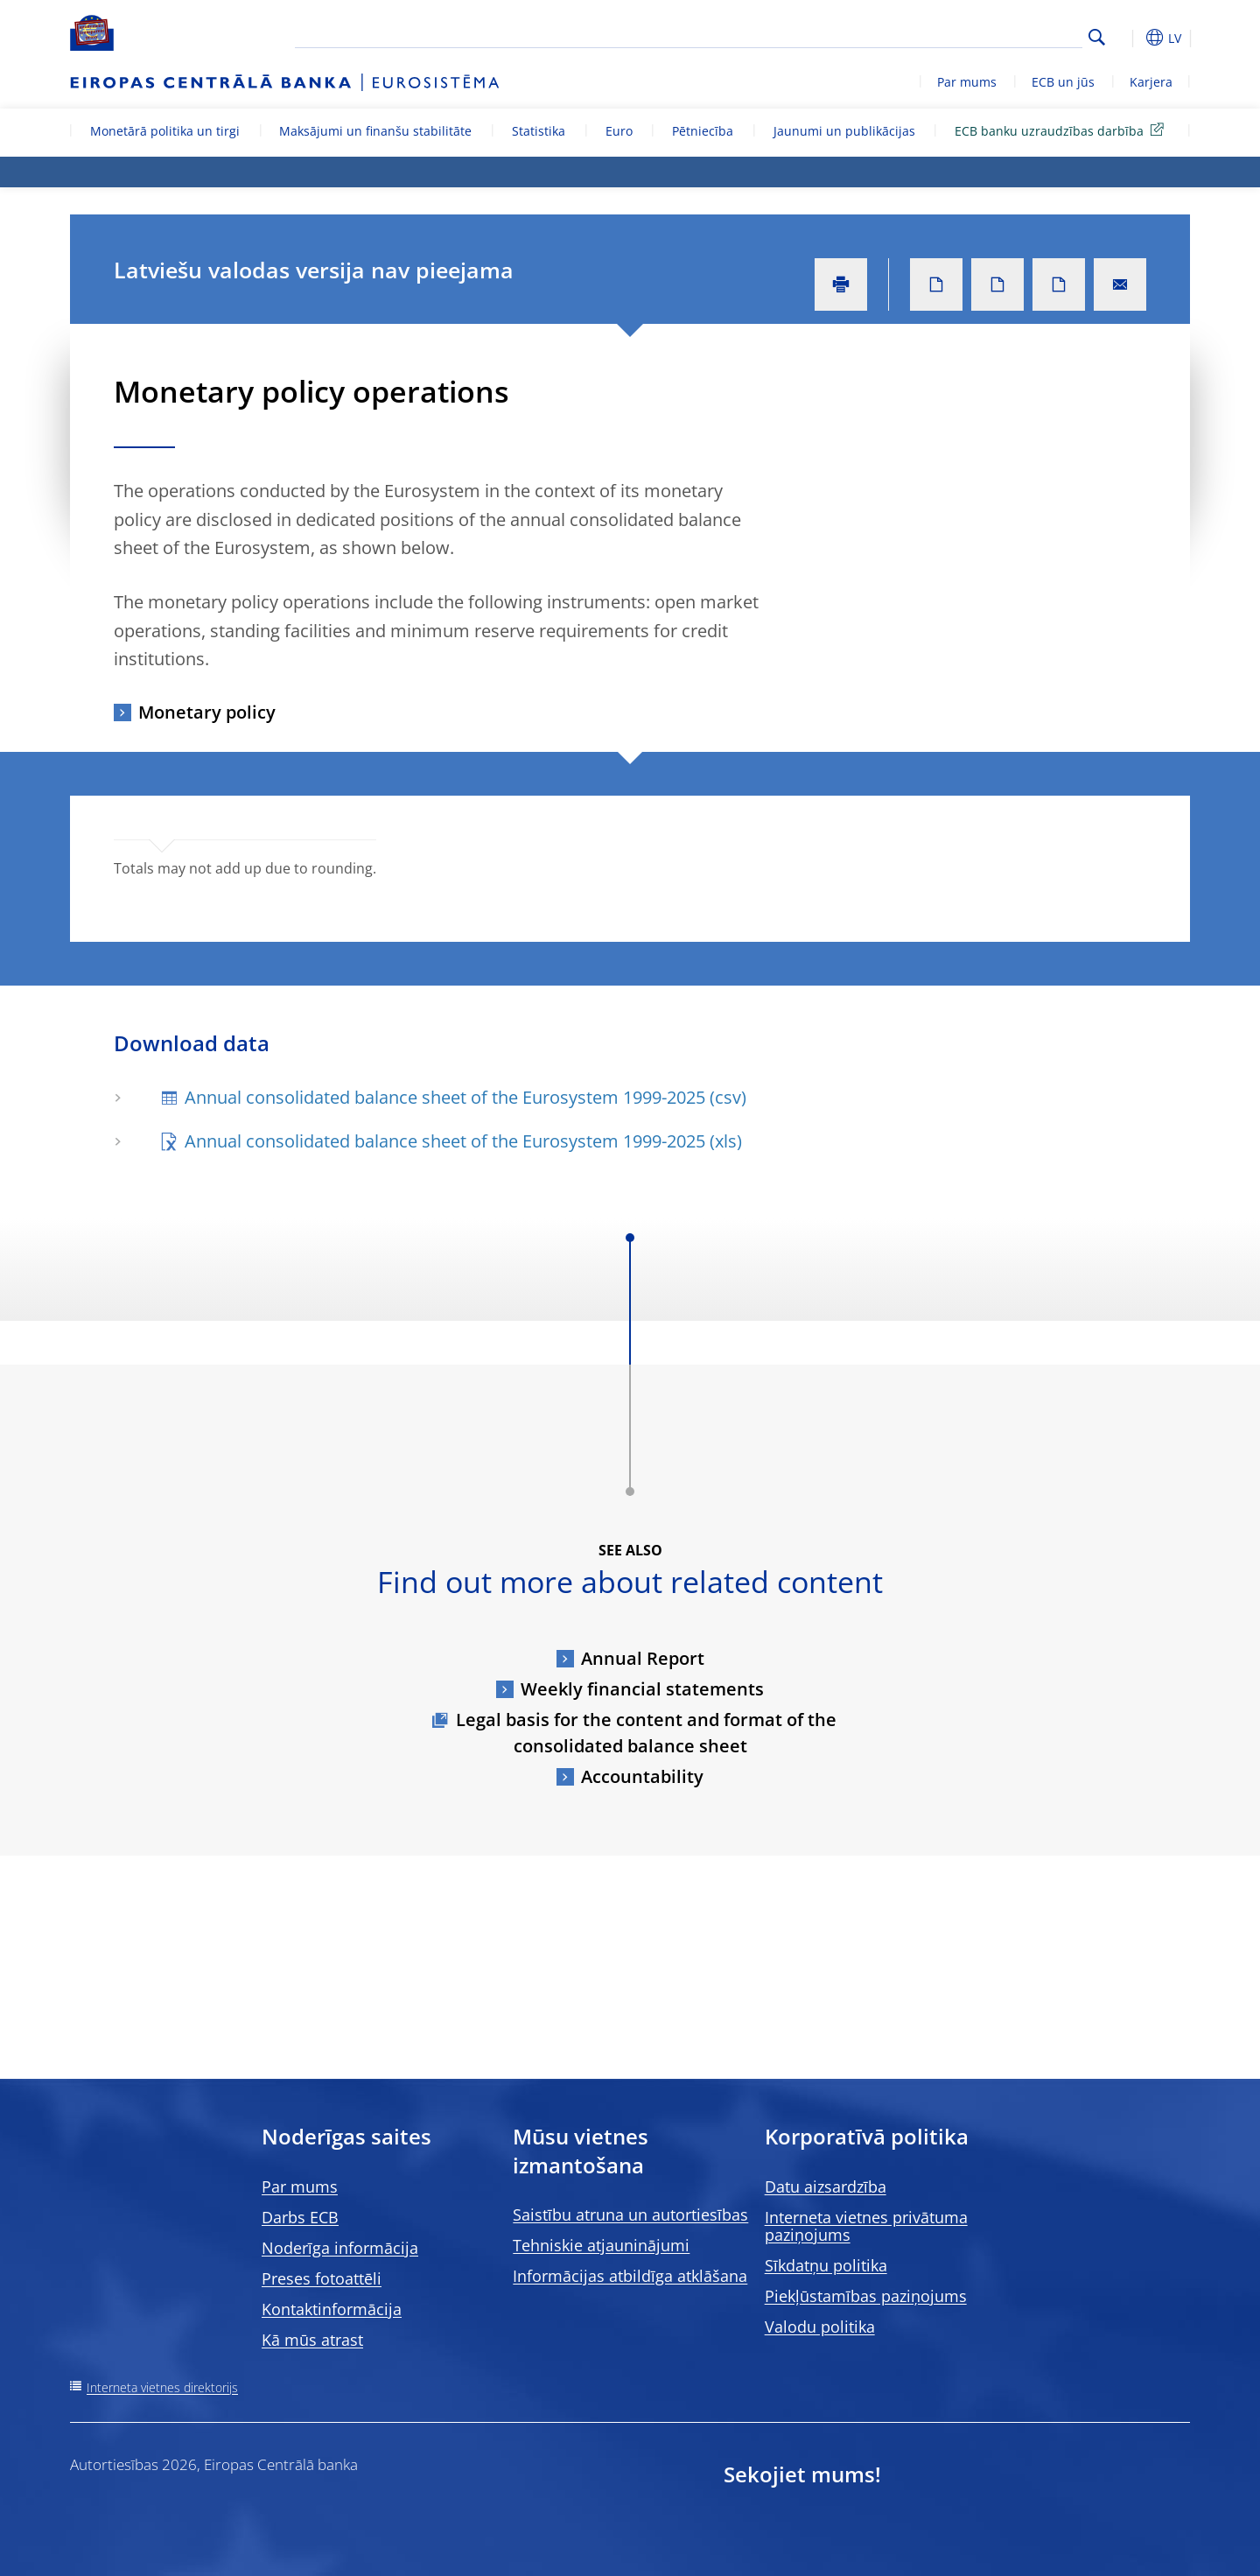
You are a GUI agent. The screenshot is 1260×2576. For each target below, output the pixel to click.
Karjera (1151, 82)
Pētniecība (702, 131)
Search (1096, 37)
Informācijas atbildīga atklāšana (630, 2275)
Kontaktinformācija (332, 2309)
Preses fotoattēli (322, 2278)
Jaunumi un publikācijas (844, 131)
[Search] (994, 35)
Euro (619, 131)
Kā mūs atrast (312, 2339)
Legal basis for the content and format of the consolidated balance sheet (646, 1733)
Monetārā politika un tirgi (165, 131)
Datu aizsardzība (825, 2186)
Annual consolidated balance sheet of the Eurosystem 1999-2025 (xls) (463, 1141)
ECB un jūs (1063, 82)
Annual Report (642, 1658)
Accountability (642, 1776)
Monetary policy (207, 712)
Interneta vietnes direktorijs (162, 2387)
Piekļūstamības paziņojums (866, 2295)
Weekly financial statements (642, 1689)
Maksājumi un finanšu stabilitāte (375, 131)
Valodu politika (820, 2326)
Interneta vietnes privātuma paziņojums (866, 2226)
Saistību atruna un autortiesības (630, 2214)
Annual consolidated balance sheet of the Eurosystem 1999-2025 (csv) (465, 1097)
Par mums (967, 82)
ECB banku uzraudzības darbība (1062, 130)
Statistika (538, 131)
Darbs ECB (300, 2217)
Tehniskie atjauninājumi (601, 2245)
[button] (1129, 38)
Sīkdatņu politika (826, 2265)
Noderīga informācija (340, 2247)
